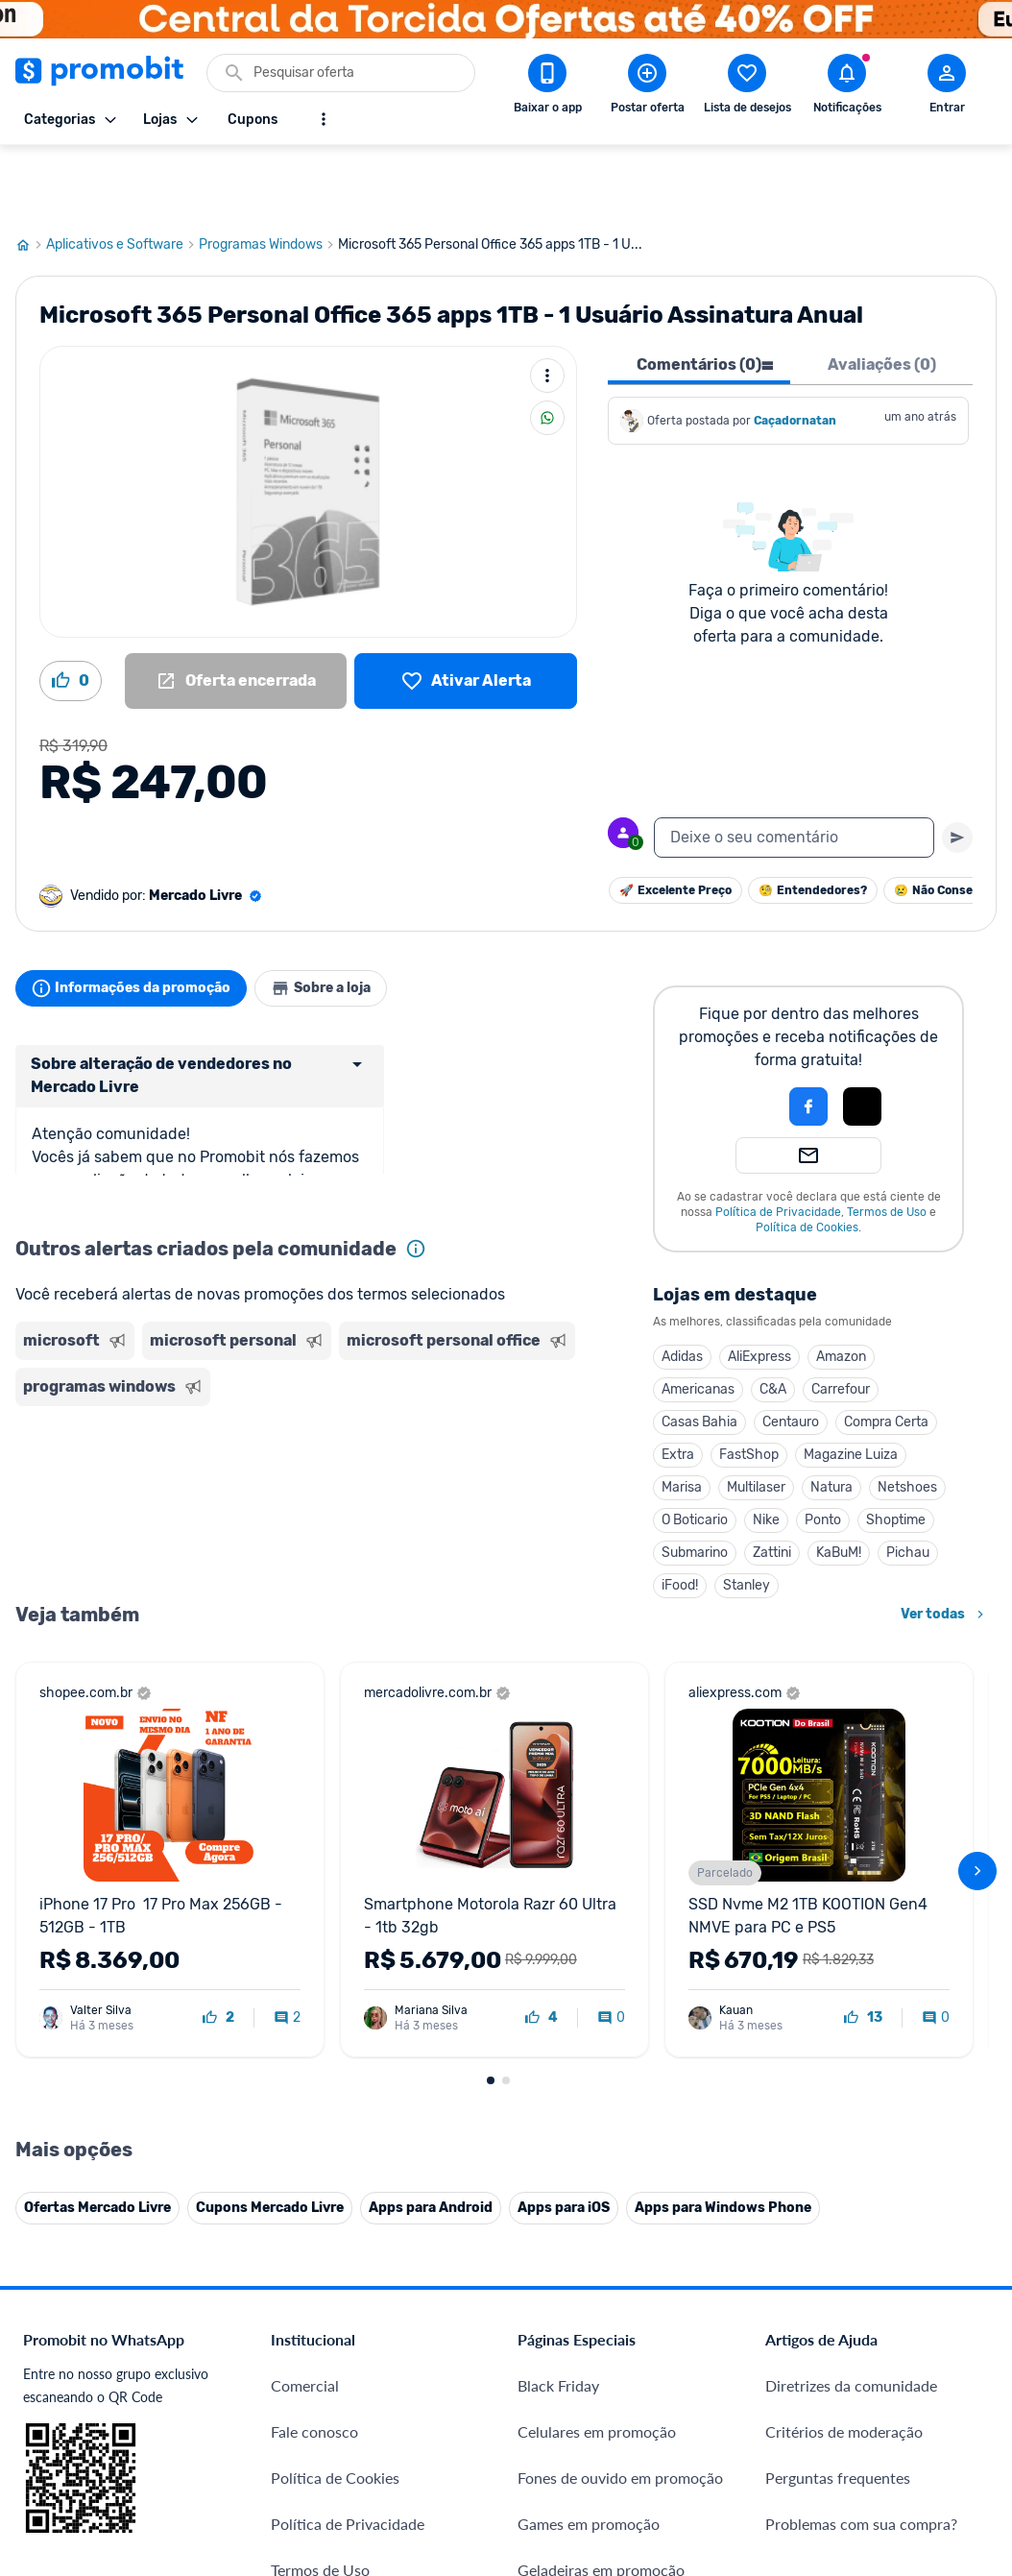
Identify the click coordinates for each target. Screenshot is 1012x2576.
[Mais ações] (547, 306)
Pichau (711, 1483)
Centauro (594, 1353)
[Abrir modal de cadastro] (947, 87)
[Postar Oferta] (647, 87)
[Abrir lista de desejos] (747, 87)
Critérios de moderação (844, 1990)
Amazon (644, 1287)
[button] (546, 1037)
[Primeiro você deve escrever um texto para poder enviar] (957, 768)
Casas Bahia (503, 1353)
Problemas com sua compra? (861, 2082)
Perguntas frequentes (837, 2036)
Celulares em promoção (597, 1990)
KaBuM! (641, 1483)
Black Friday (558, 1943)
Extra (481, 1385)
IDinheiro (302, 2289)
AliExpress (562, 1287)
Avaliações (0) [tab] (882, 295)
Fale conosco (314, 1990)
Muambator (310, 2474)
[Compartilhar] (547, 348)
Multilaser (559, 1418)
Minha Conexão (324, 2427)
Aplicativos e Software (122, 175)
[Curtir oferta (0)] (70, 612)
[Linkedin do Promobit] (953, 2342)
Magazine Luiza (654, 1385)
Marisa (485, 1418)
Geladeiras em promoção (601, 2128)
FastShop (552, 1385)
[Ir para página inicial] (30, 175)
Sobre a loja (344, 919)
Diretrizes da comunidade (851, 1943)
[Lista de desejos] (465, 612)
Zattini (575, 1483)
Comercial (305, 1943)
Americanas (501, 1320)
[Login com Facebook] (611, 1037)
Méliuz (293, 2381)
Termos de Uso (690, 1143)
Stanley (549, 1516)
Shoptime (699, 1451)
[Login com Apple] (665, 1037)
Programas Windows (268, 175)
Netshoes (710, 1418)
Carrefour (643, 1320)
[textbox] (794, 768)
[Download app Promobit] (547, 87)
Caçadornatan (795, 351)
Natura (635, 1418)
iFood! (483, 1516)
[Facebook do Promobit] (792, 2342)
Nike (569, 1451)
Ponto (626, 1451)
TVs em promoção (578, 2220)
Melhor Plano (316, 2335)
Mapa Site (305, 2174)
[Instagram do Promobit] (900, 2342)
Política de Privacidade (581, 1143)
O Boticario (498, 1451)
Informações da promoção (138, 919)
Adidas (485, 1287)
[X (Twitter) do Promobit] (846, 2342)
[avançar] (977, 1627)
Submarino (498, 1483)
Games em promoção (589, 2082)
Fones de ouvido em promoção (620, 2036)
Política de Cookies (610, 1158)
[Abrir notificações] (847, 87)
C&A (576, 1320)
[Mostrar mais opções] (323, 119)
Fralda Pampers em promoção (617, 2174)
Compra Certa (689, 1353)
